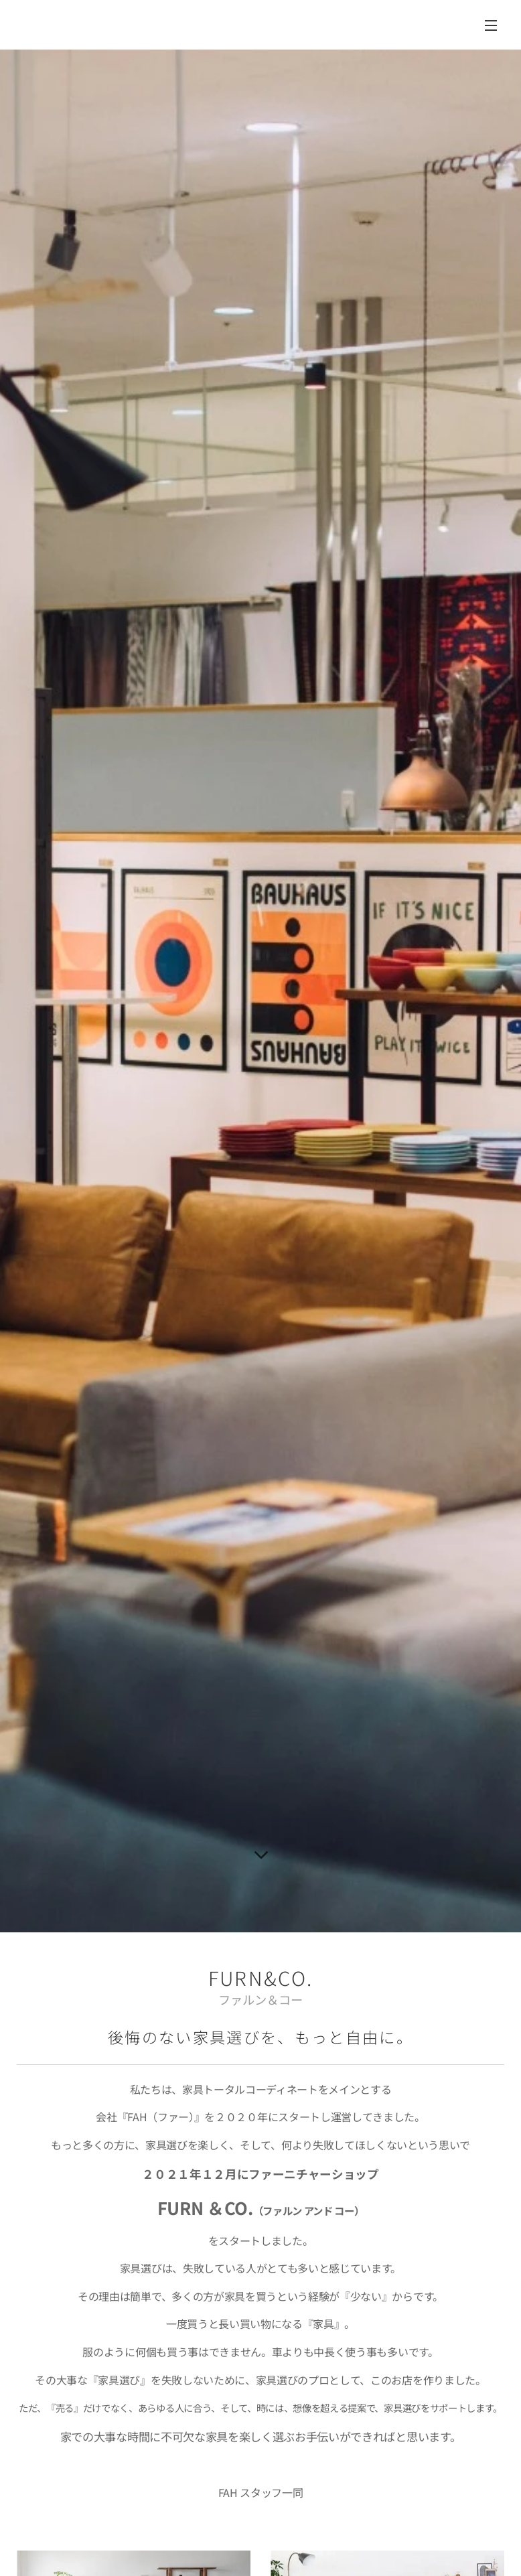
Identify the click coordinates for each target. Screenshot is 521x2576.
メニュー (491, 25)
